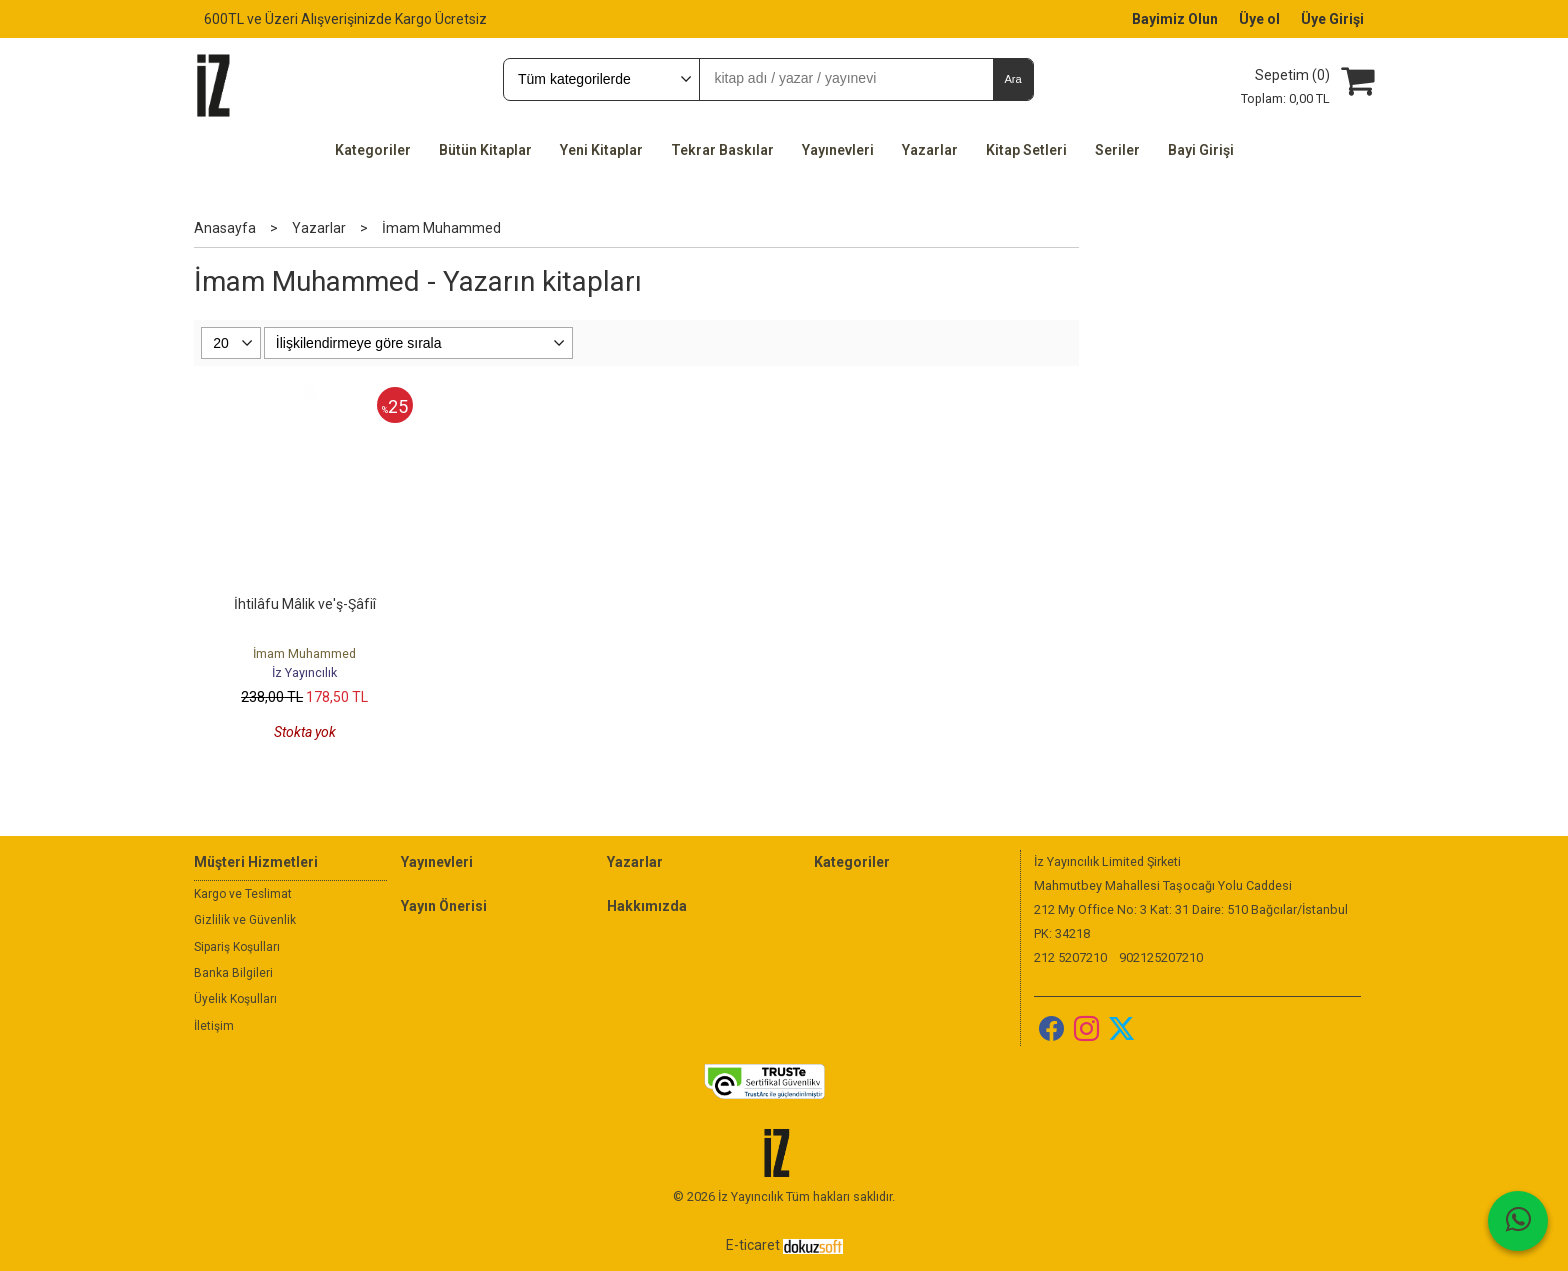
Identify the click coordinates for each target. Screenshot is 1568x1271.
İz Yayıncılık (304, 672)
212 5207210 (1070, 957)
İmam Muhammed (304, 653)
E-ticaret (753, 1245)
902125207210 (1161, 957)
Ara (1012, 79)
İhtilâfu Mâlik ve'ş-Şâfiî (305, 604)
